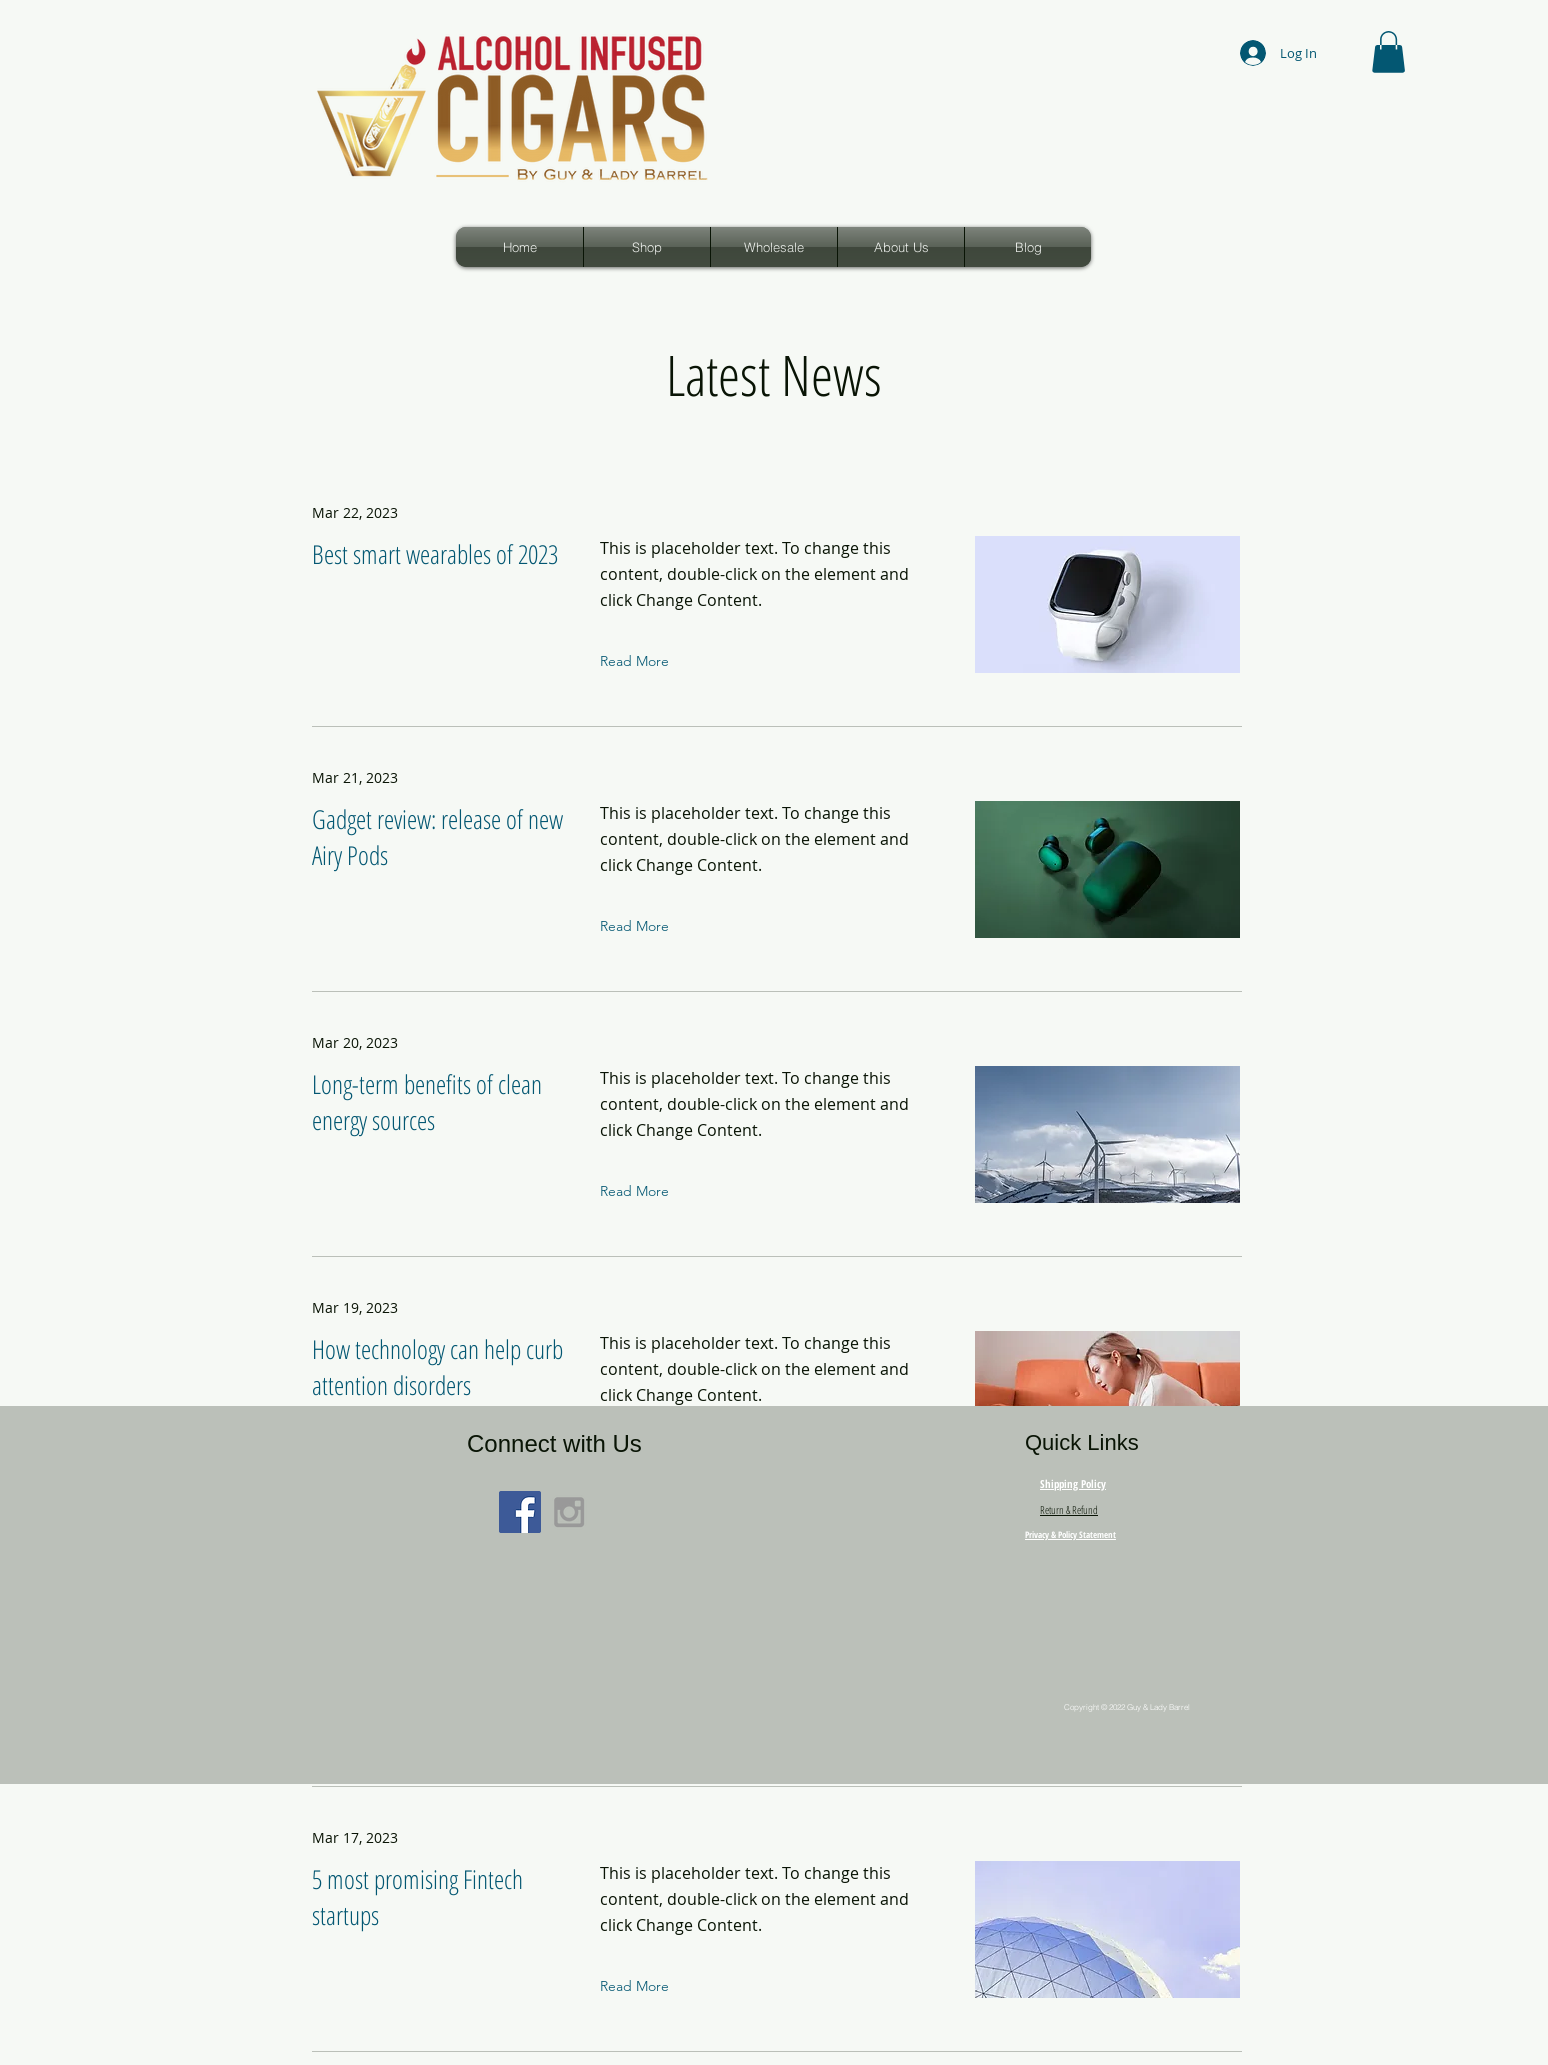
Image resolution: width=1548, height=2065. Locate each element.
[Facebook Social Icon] (520, 1512)
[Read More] (639, 661)
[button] (1388, 52)
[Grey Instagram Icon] (569, 1512)
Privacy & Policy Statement (1070, 1534)
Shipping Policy (1073, 1483)
